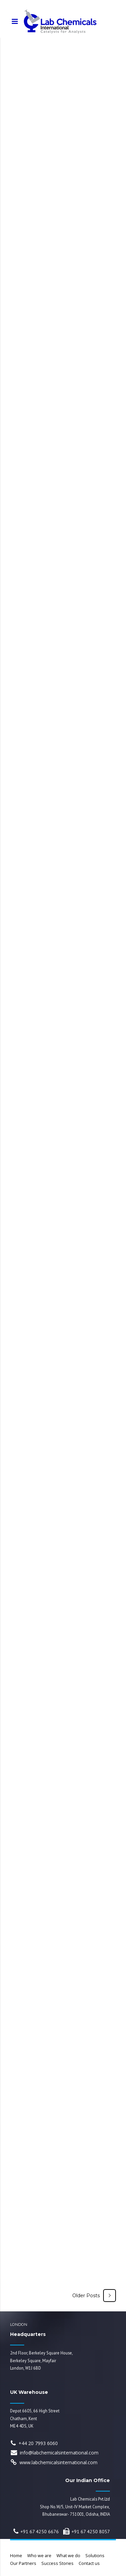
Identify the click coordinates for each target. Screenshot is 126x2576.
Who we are (39, 2555)
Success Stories (57, 2563)
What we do (68, 2555)
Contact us (89, 2563)
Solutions (94, 2555)
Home (16, 2555)
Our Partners (23, 2563)
